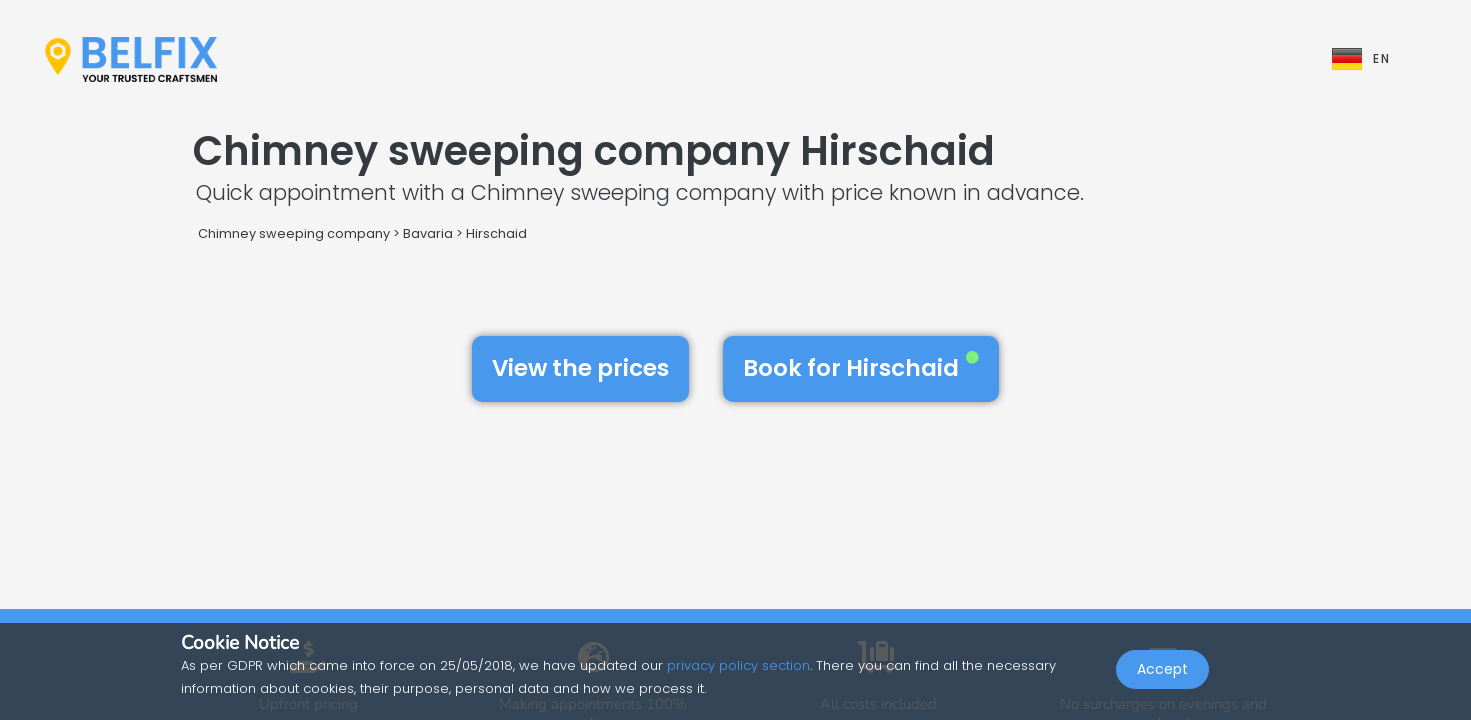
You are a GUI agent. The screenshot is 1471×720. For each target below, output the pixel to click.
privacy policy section (738, 665)
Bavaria (428, 233)
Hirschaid (496, 233)
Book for (861, 368)
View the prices (580, 368)
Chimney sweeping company (294, 233)
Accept (1162, 676)
